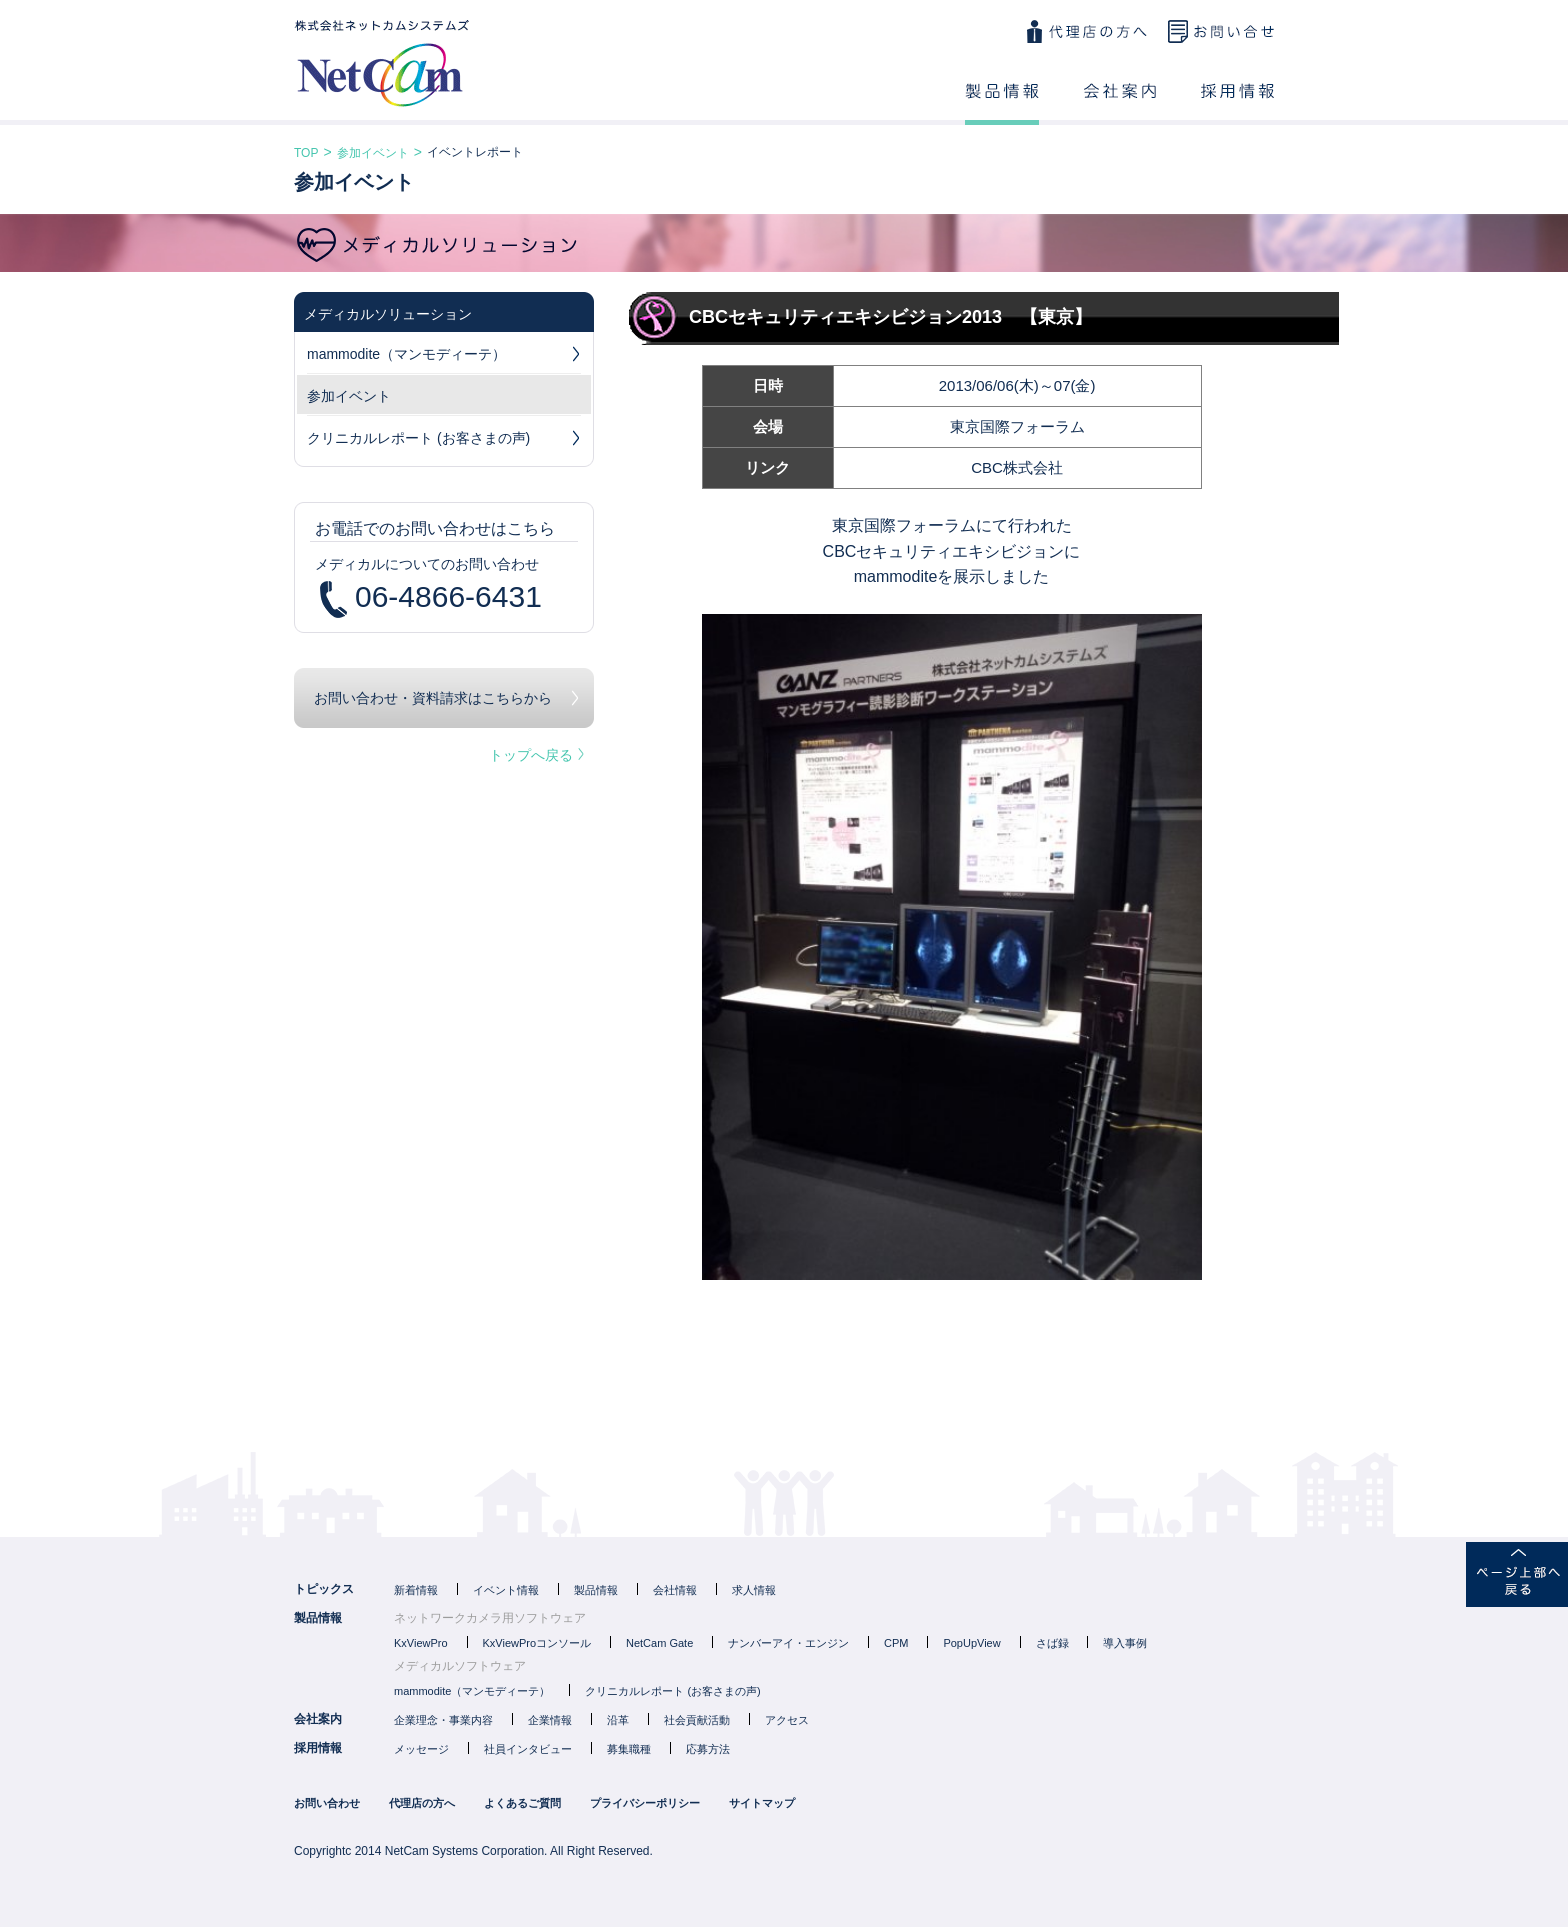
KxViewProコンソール (537, 1643)
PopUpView (971, 1643)
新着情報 (416, 1590)
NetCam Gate (659, 1643)
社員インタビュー (528, 1749)
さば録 (1052, 1643)
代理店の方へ (1085, 31)
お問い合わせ (1221, 31)
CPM (896, 1643)
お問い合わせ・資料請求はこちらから (433, 698)
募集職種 (629, 1749)
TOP (306, 153)
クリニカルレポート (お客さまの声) (444, 441)
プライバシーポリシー (645, 1803)
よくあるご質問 (522, 1803)
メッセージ (421, 1749)
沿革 (618, 1720)
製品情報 (1002, 104)
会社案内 (1120, 104)
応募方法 (708, 1749)
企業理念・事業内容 (443, 1720)
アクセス (787, 1720)
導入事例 (1125, 1643)
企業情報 (550, 1720)
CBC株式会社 (1017, 467)
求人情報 (754, 1590)
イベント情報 (506, 1590)
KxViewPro (421, 1643)
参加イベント (373, 153)
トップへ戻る (536, 755)
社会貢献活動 (697, 1720)
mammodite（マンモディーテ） (444, 357)
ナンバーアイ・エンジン (788, 1643)
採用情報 (1237, 104)
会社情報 (675, 1590)
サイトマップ (762, 1803)
